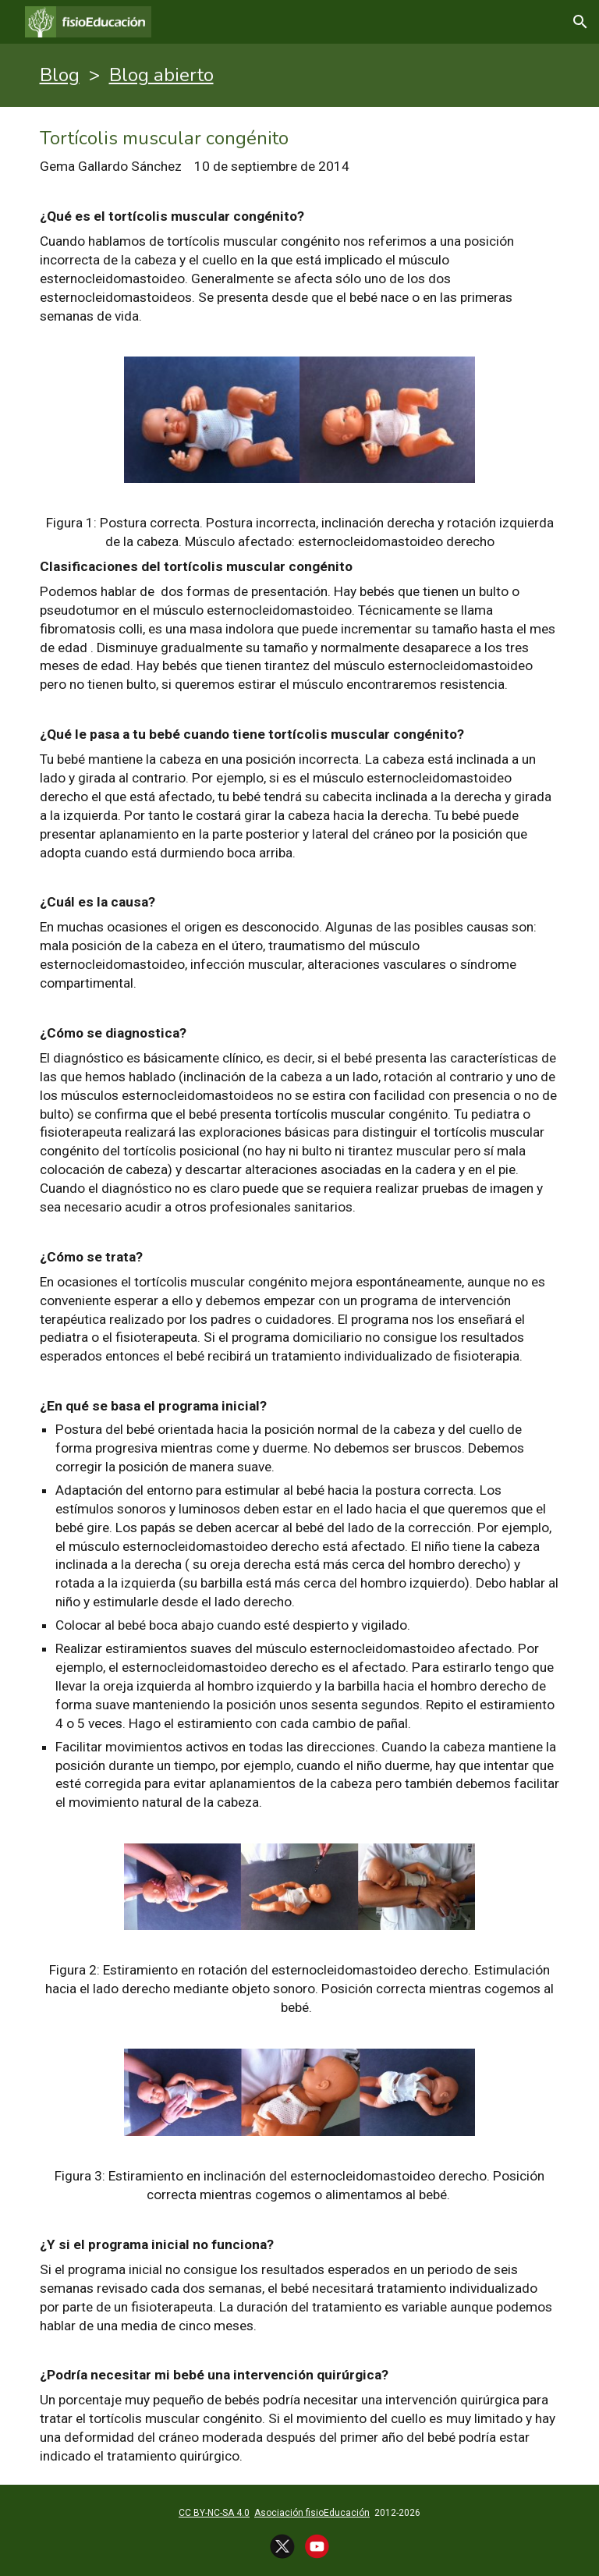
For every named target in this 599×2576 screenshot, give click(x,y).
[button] (580, 22)
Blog (60, 74)
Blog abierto (161, 74)
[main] (300, 75)
